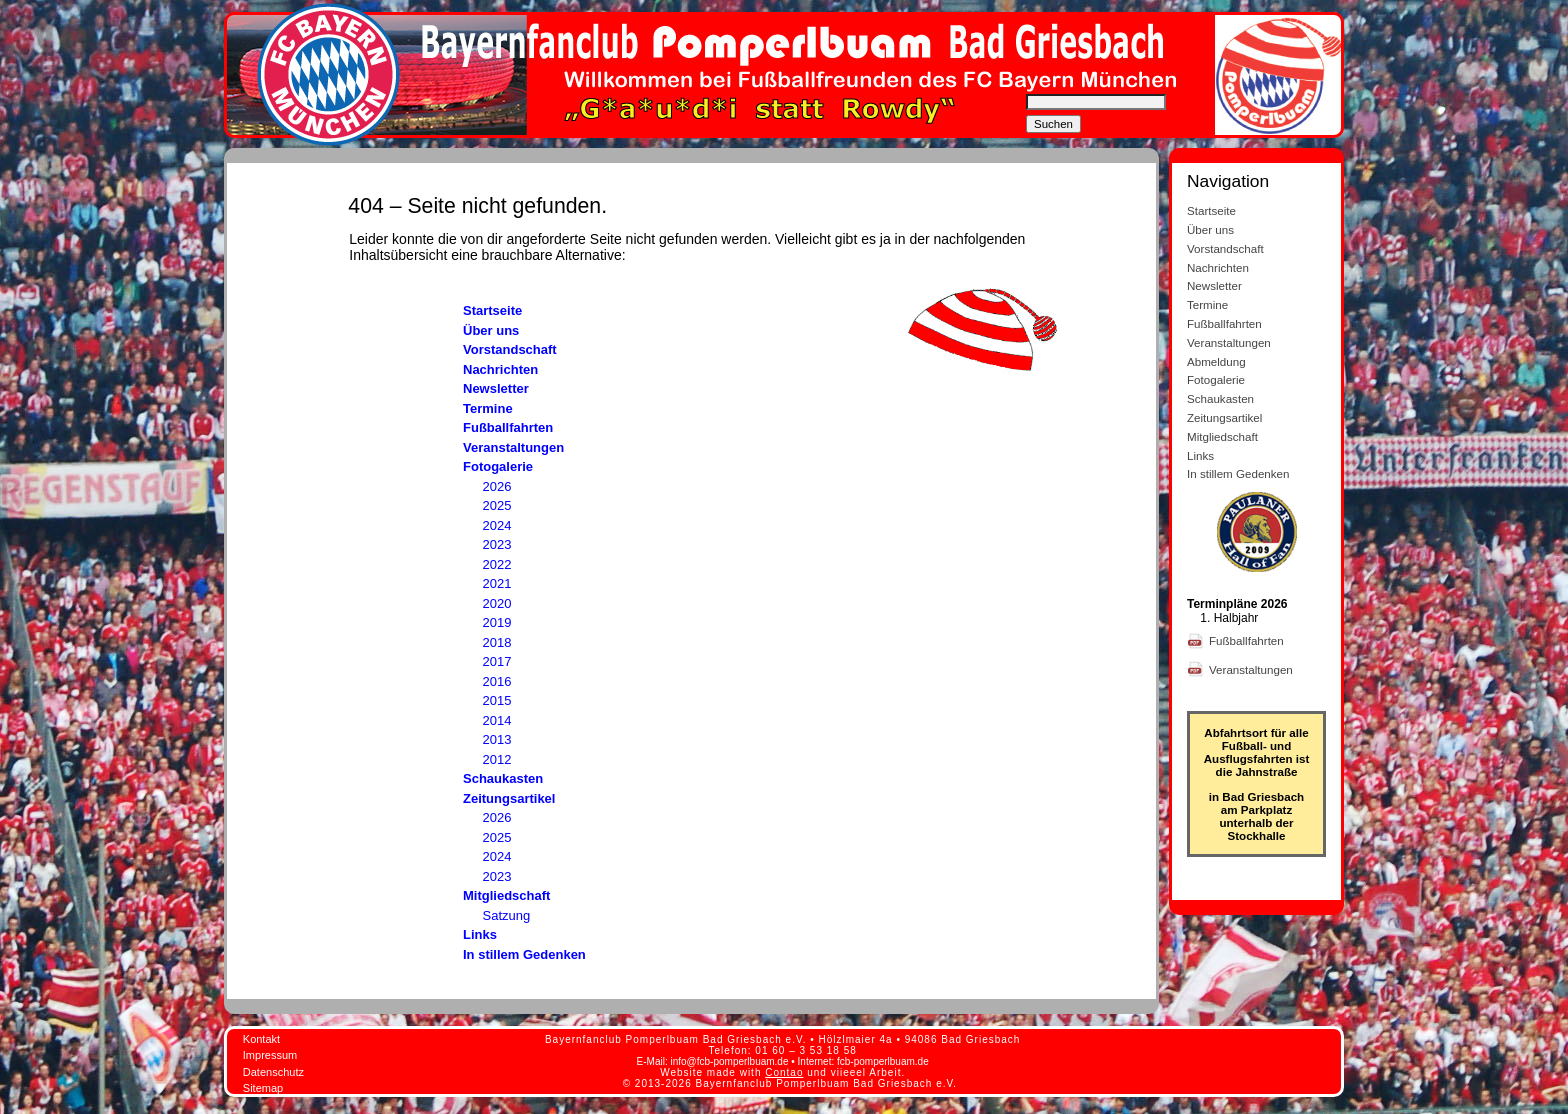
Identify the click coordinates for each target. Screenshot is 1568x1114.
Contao (784, 1072)
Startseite (492, 310)
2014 (497, 720)
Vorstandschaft (510, 349)
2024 (497, 525)
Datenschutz (273, 1072)
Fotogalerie (498, 466)
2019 (497, 622)
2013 (497, 739)
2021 (497, 583)
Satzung (507, 915)
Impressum (270, 1055)
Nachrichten (500, 369)
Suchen (1053, 124)
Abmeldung (1216, 361)
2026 (497, 486)
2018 (497, 642)
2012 (497, 759)
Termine (488, 408)
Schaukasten (503, 778)
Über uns (491, 330)
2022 (497, 564)
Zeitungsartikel (509, 798)
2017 (497, 661)
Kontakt (261, 1039)
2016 (497, 681)
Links (480, 934)
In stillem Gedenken (524, 954)
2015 (497, 700)
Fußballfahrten (508, 427)
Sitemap (263, 1088)
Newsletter (496, 388)
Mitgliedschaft (506, 895)
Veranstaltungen (513, 447)
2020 (497, 603)
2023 (497, 544)
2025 (497, 505)
